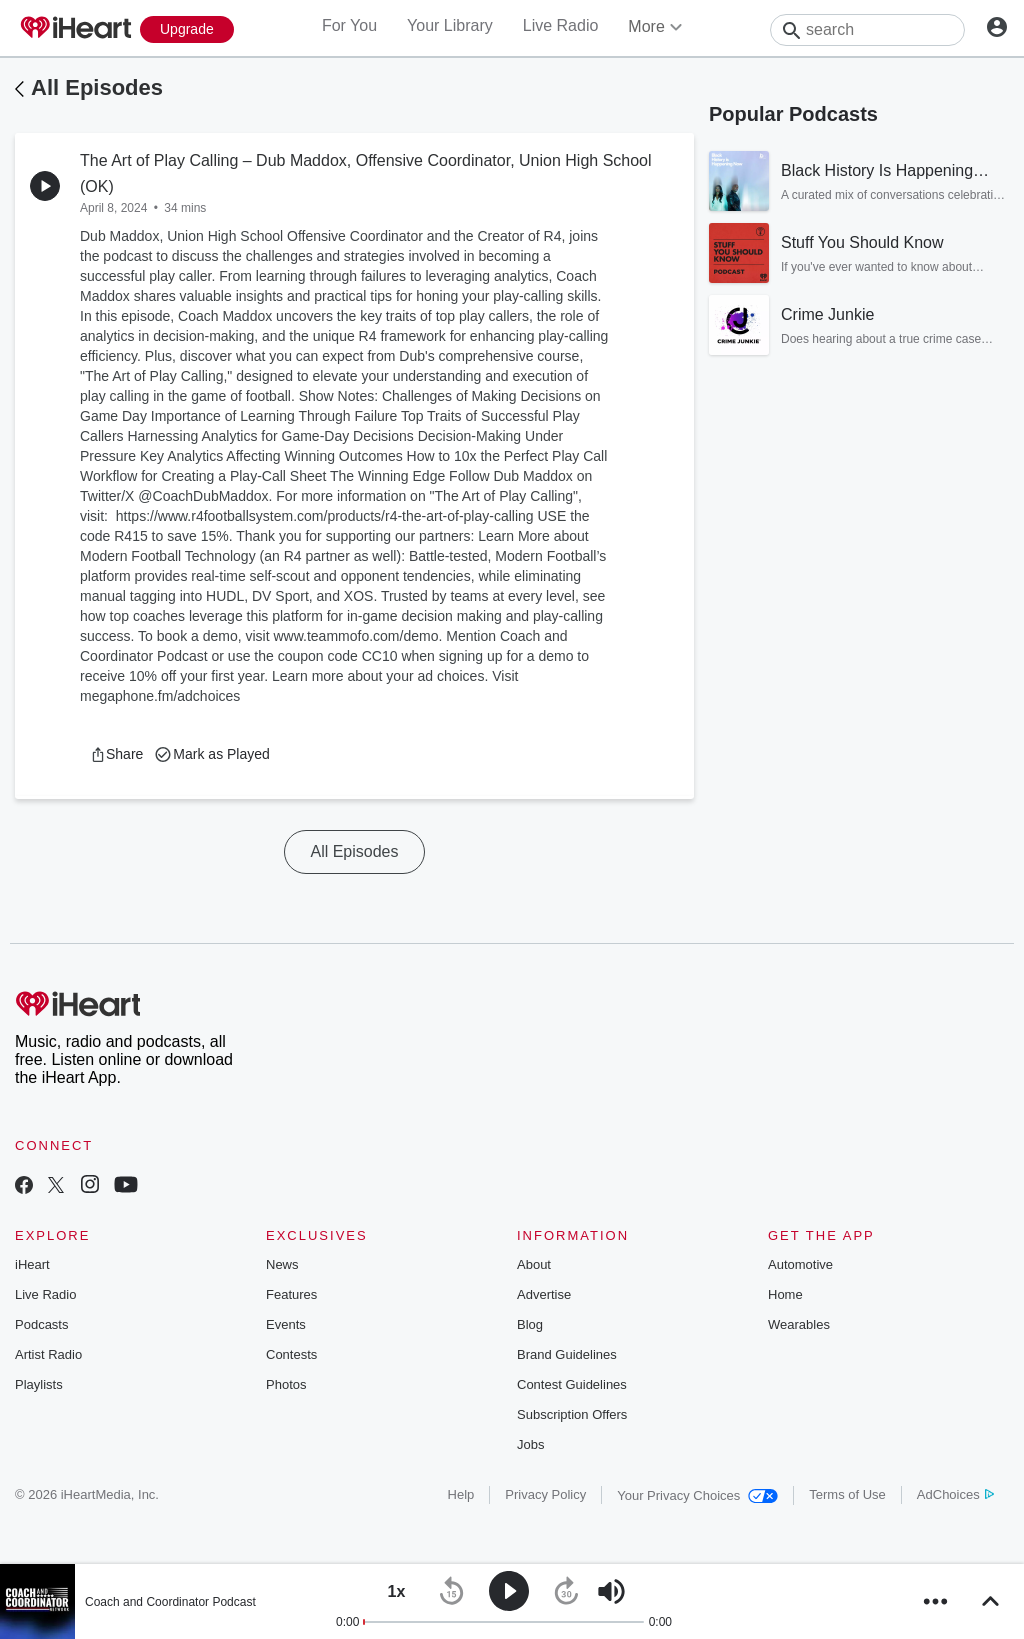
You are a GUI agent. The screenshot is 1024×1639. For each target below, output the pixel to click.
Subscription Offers (572, 1414)
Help (461, 1494)
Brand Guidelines (567, 1354)
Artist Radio (48, 1354)
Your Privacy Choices (697, 1495)
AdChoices (955, 1494)
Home (785, 1294)
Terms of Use (847, 1494)
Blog (530, 1324)
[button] (116, 754)
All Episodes (97, 87)
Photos (286, 1384)
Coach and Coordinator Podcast (170, 1602)
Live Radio (561, 25)
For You (349, 25)
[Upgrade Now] (187, 29)
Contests (291, 1354)
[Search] (867, 30)
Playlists (39, 1384)
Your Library (450, 25)
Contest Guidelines (572, 1384)
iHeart (32, 1264)
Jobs (530, 1444)
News (282, 1264)
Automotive (800, 1264)
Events (286, 1324)
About (534, 1264)
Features (291, 1294)
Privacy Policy (545, 1494)
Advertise (544, 1294)
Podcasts (41, 1324)
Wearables (799, 1324)
